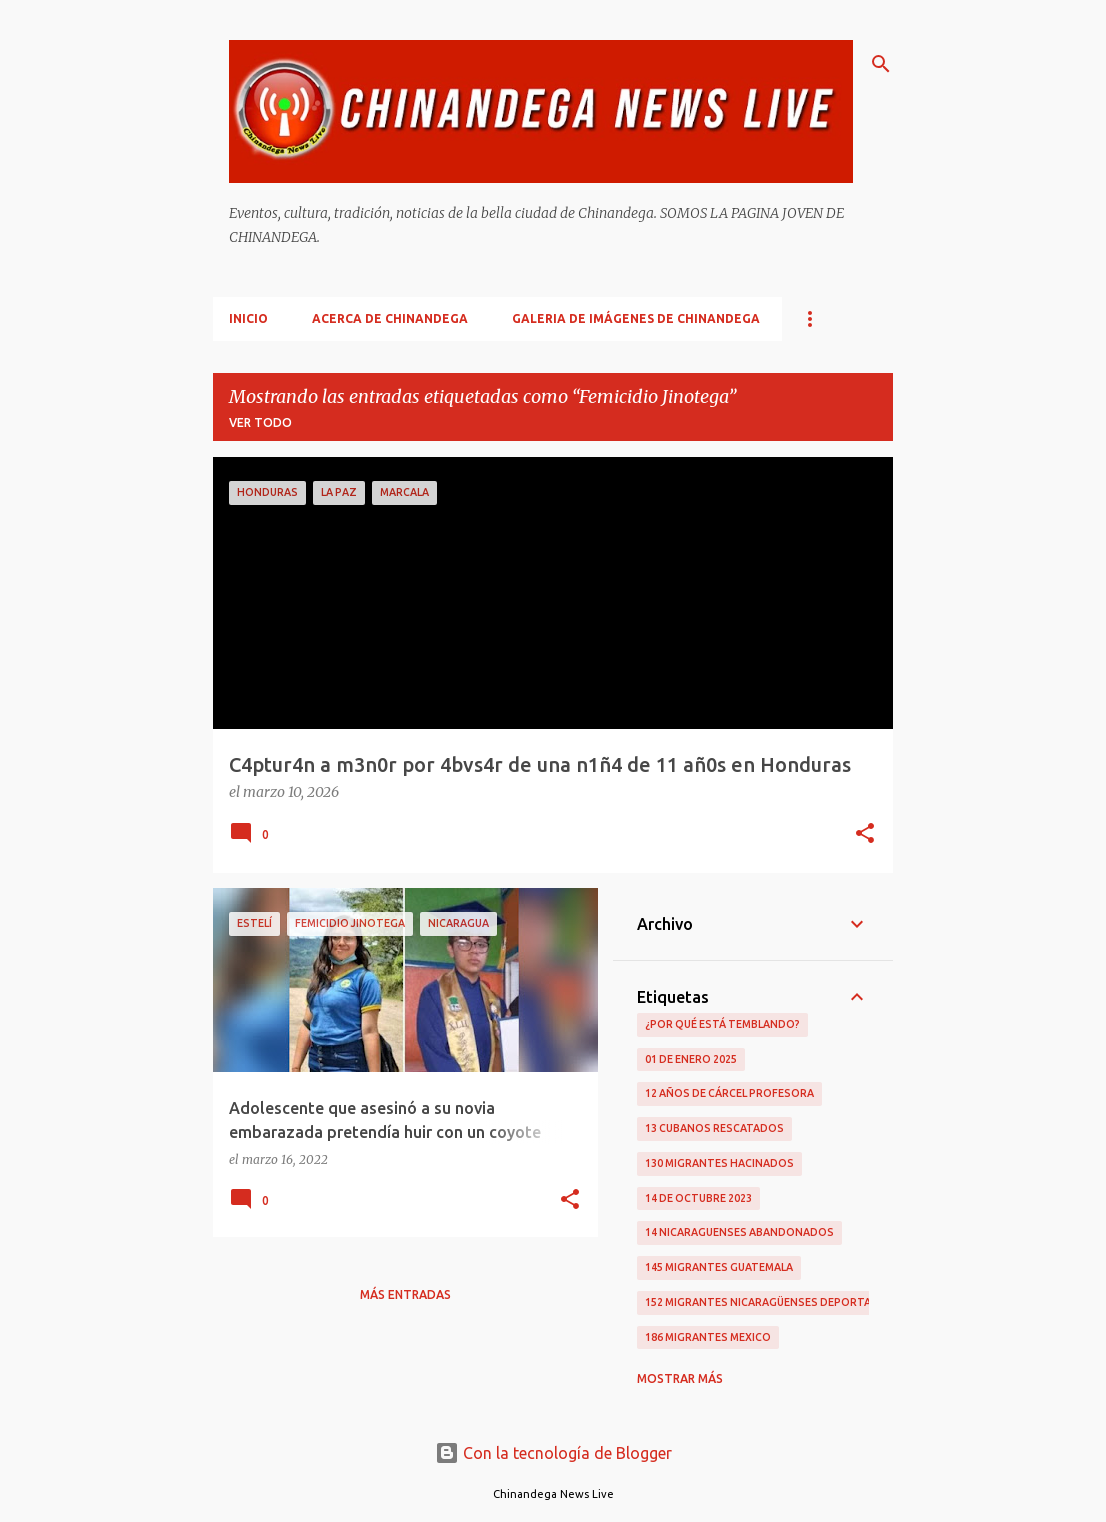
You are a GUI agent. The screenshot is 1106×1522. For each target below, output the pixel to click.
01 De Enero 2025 (691, 1059)
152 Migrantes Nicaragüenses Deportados (770, 1302)
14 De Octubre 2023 (698, 1198)
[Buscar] (881, 64)
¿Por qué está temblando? (722, 1024)
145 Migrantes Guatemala (719, 1267)
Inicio (248, 318)
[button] (865, 835)
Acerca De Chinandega (390, 318)
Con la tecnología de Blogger (553, 1453)
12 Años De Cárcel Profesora (729, 1093)
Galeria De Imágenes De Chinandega (636, 318)
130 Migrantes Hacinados (719, 1163)
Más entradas (405, 1294)
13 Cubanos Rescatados (714, 1128)
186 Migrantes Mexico (708, 1337)
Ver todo (260, 422)
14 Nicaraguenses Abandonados (739, 1232)
